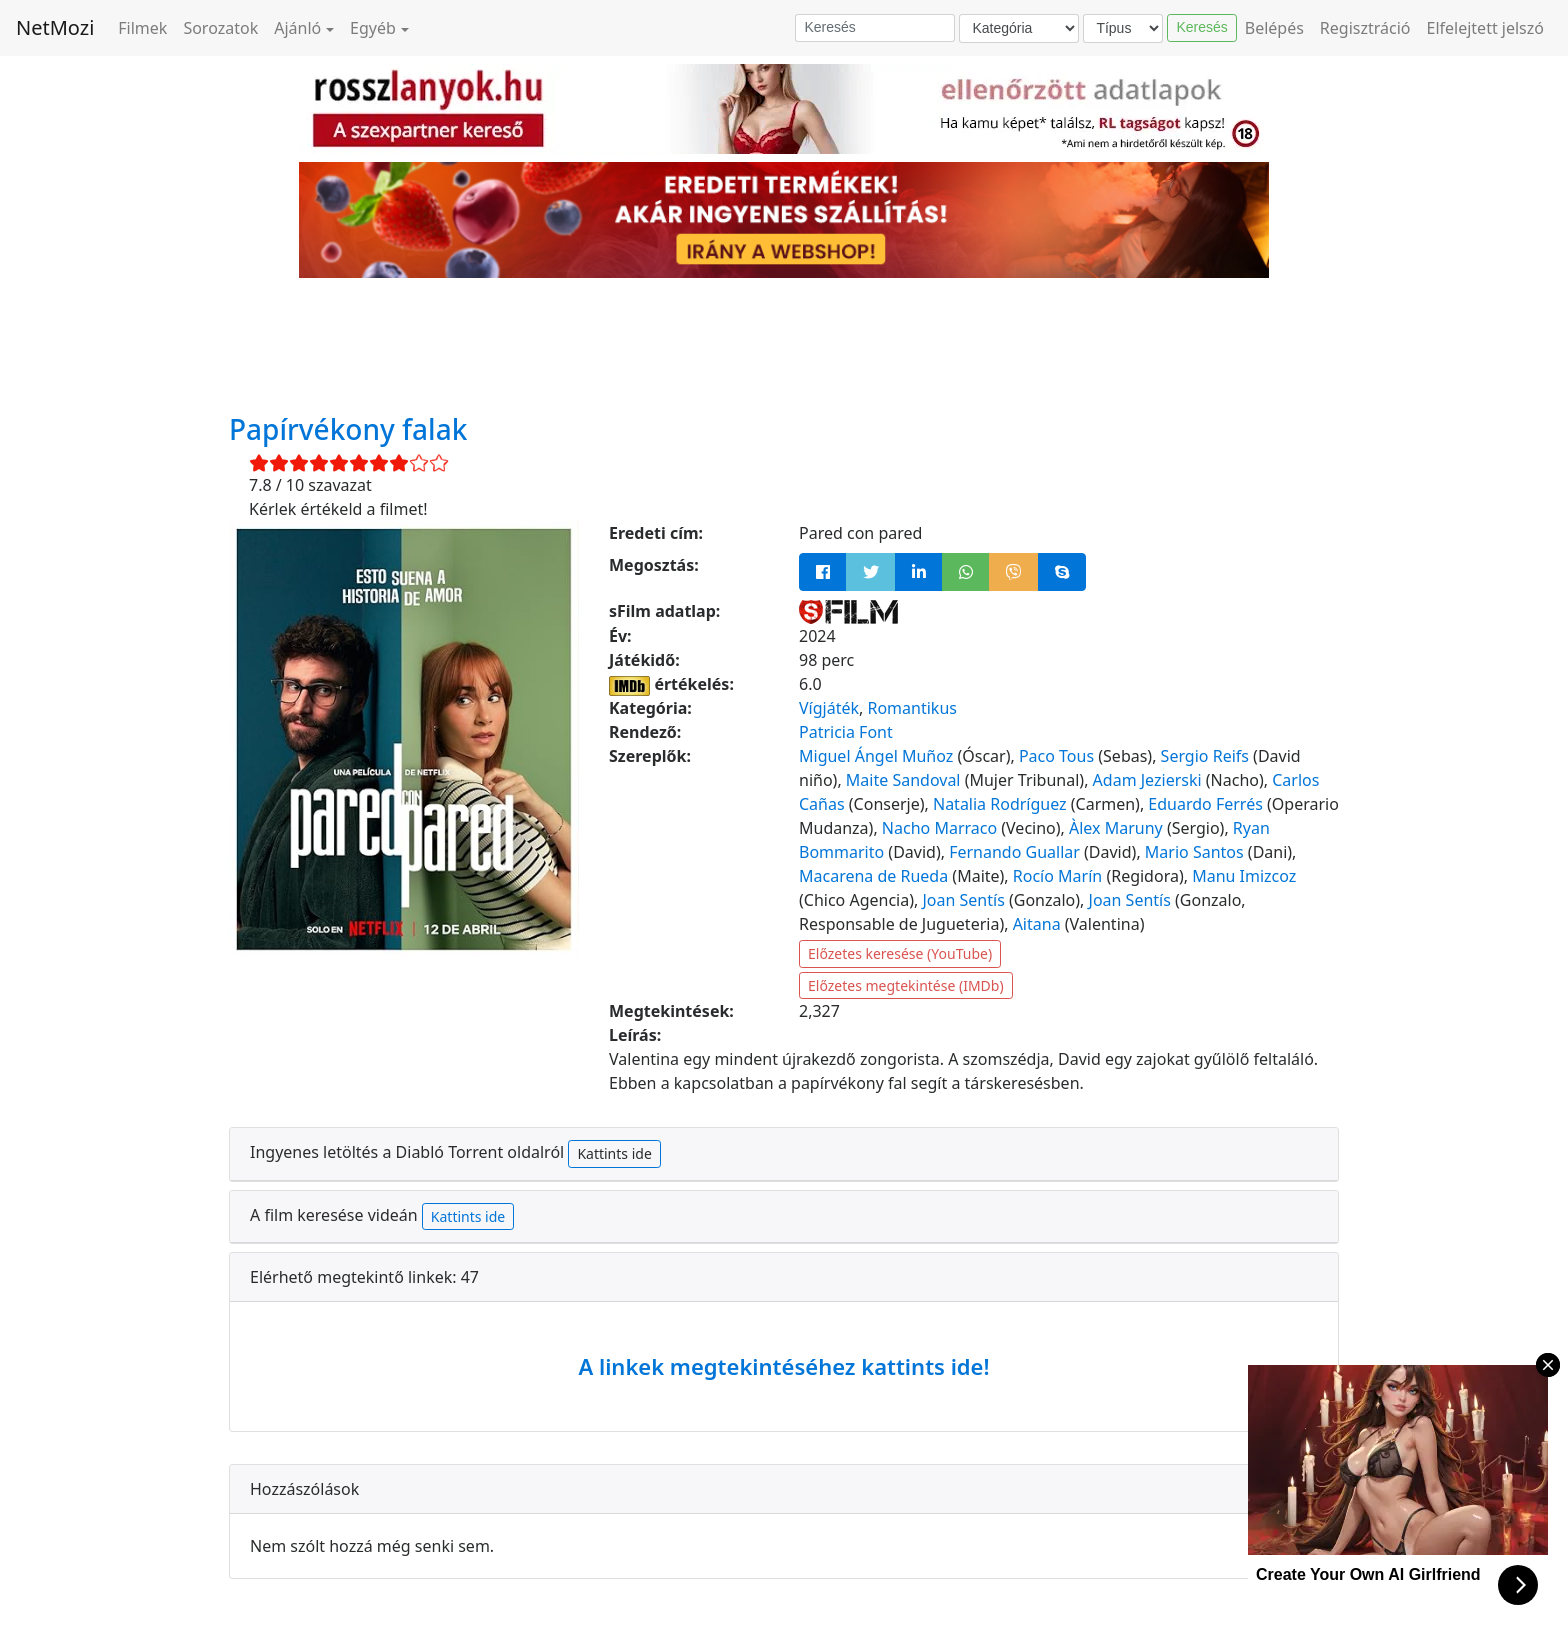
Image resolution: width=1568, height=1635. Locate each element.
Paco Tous (1056, 756)
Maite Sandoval (903, 780)
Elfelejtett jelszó (1486, 28)
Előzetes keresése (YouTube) (900, 953)
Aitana (1037, 924)
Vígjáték (829, 708)
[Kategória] (1019, 28)
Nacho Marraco (939, 828)
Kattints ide (614, 1153)
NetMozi (55, 27)
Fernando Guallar (1014, 852)
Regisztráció (1365, 28)
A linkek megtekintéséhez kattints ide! (783, 1366)
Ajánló (297, 28)
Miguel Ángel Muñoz (876, 756)
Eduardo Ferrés (1205, 804)
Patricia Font (846, 732)
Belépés (1274, 28)
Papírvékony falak (348, 429)
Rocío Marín (1057, 876)
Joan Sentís (963, 900)
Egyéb (373, 28)
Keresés (1201, 27)
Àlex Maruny (1116, 828)
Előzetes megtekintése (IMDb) (906, 985)
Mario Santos (1194, 852)
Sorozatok (220, 28)
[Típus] (1123, 28)
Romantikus (911, 708)
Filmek (142, 28)
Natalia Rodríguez (1000, 804)
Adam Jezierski (1147, 780)
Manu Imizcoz (1244, 876)
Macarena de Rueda (873, 876)
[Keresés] (875, 28)
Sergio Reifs (1205, 756)
